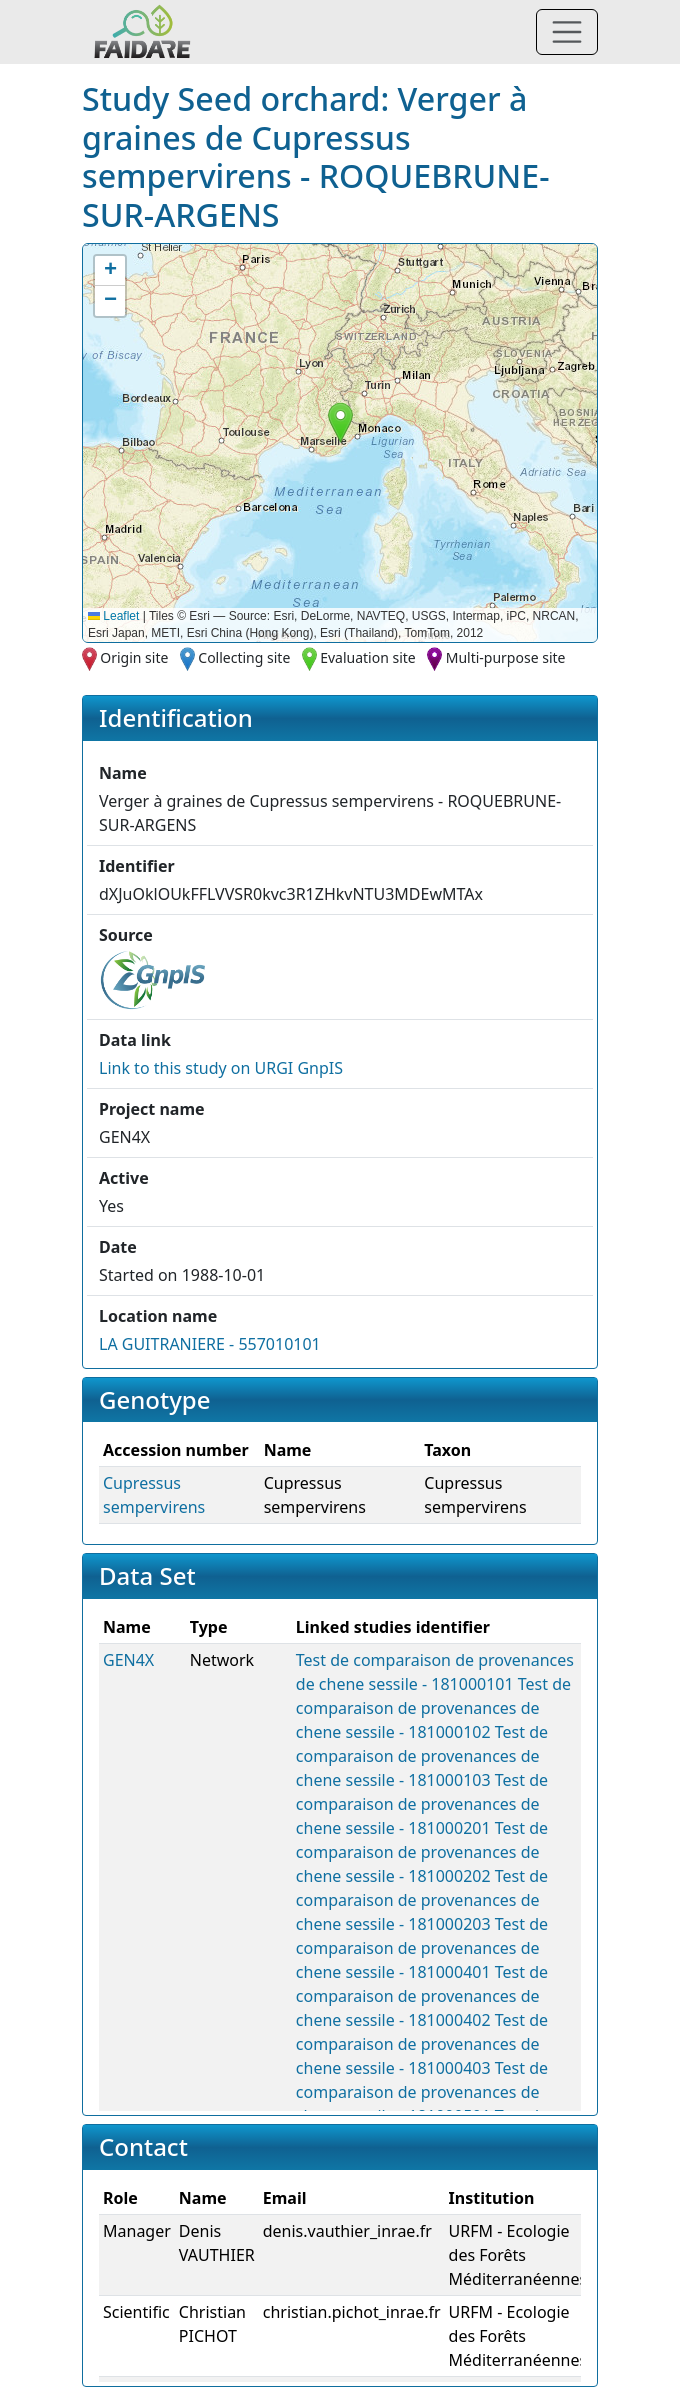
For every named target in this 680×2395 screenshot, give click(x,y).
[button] (340, 422)
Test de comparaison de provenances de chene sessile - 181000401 (422, 1948)
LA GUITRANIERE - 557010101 (210, 1344)
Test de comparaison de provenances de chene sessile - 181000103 (422, 1756)
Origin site (134, 657)
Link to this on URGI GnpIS (221, 1068)
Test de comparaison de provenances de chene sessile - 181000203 (422, 1900)
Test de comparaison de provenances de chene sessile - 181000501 (422, 2092)
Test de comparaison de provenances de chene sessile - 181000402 (422, 1996)
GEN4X (128, 1660)
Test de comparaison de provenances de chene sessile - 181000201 (422, 1804)
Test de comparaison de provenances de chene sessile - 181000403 (422, 2044)
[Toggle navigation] (567, 32)
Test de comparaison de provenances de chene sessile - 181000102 (433, 1708)
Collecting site (244, 657)
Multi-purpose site (506, 657)
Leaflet (113, 616)
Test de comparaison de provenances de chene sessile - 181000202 (422, 1852)
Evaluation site (368, 657)
